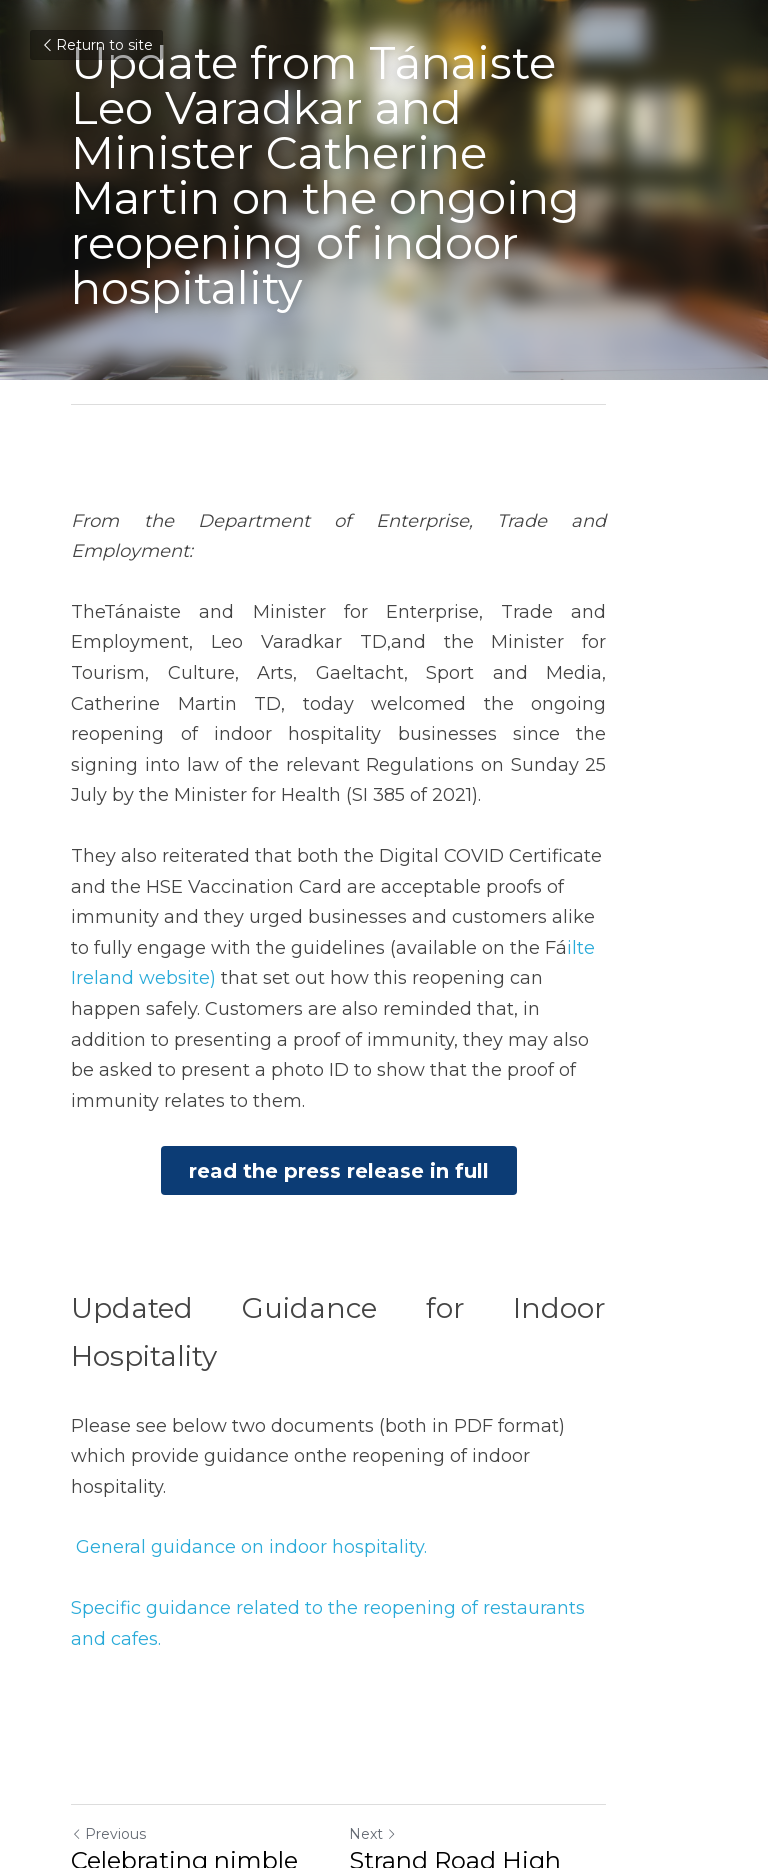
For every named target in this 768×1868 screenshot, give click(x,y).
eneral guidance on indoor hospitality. (258, 1341)
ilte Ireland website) (438, 847)
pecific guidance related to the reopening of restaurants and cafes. (381, 1401)
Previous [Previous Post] (108, 1597)
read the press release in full (384, 1041)
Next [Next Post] (418, 1597)
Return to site (96, 45)
